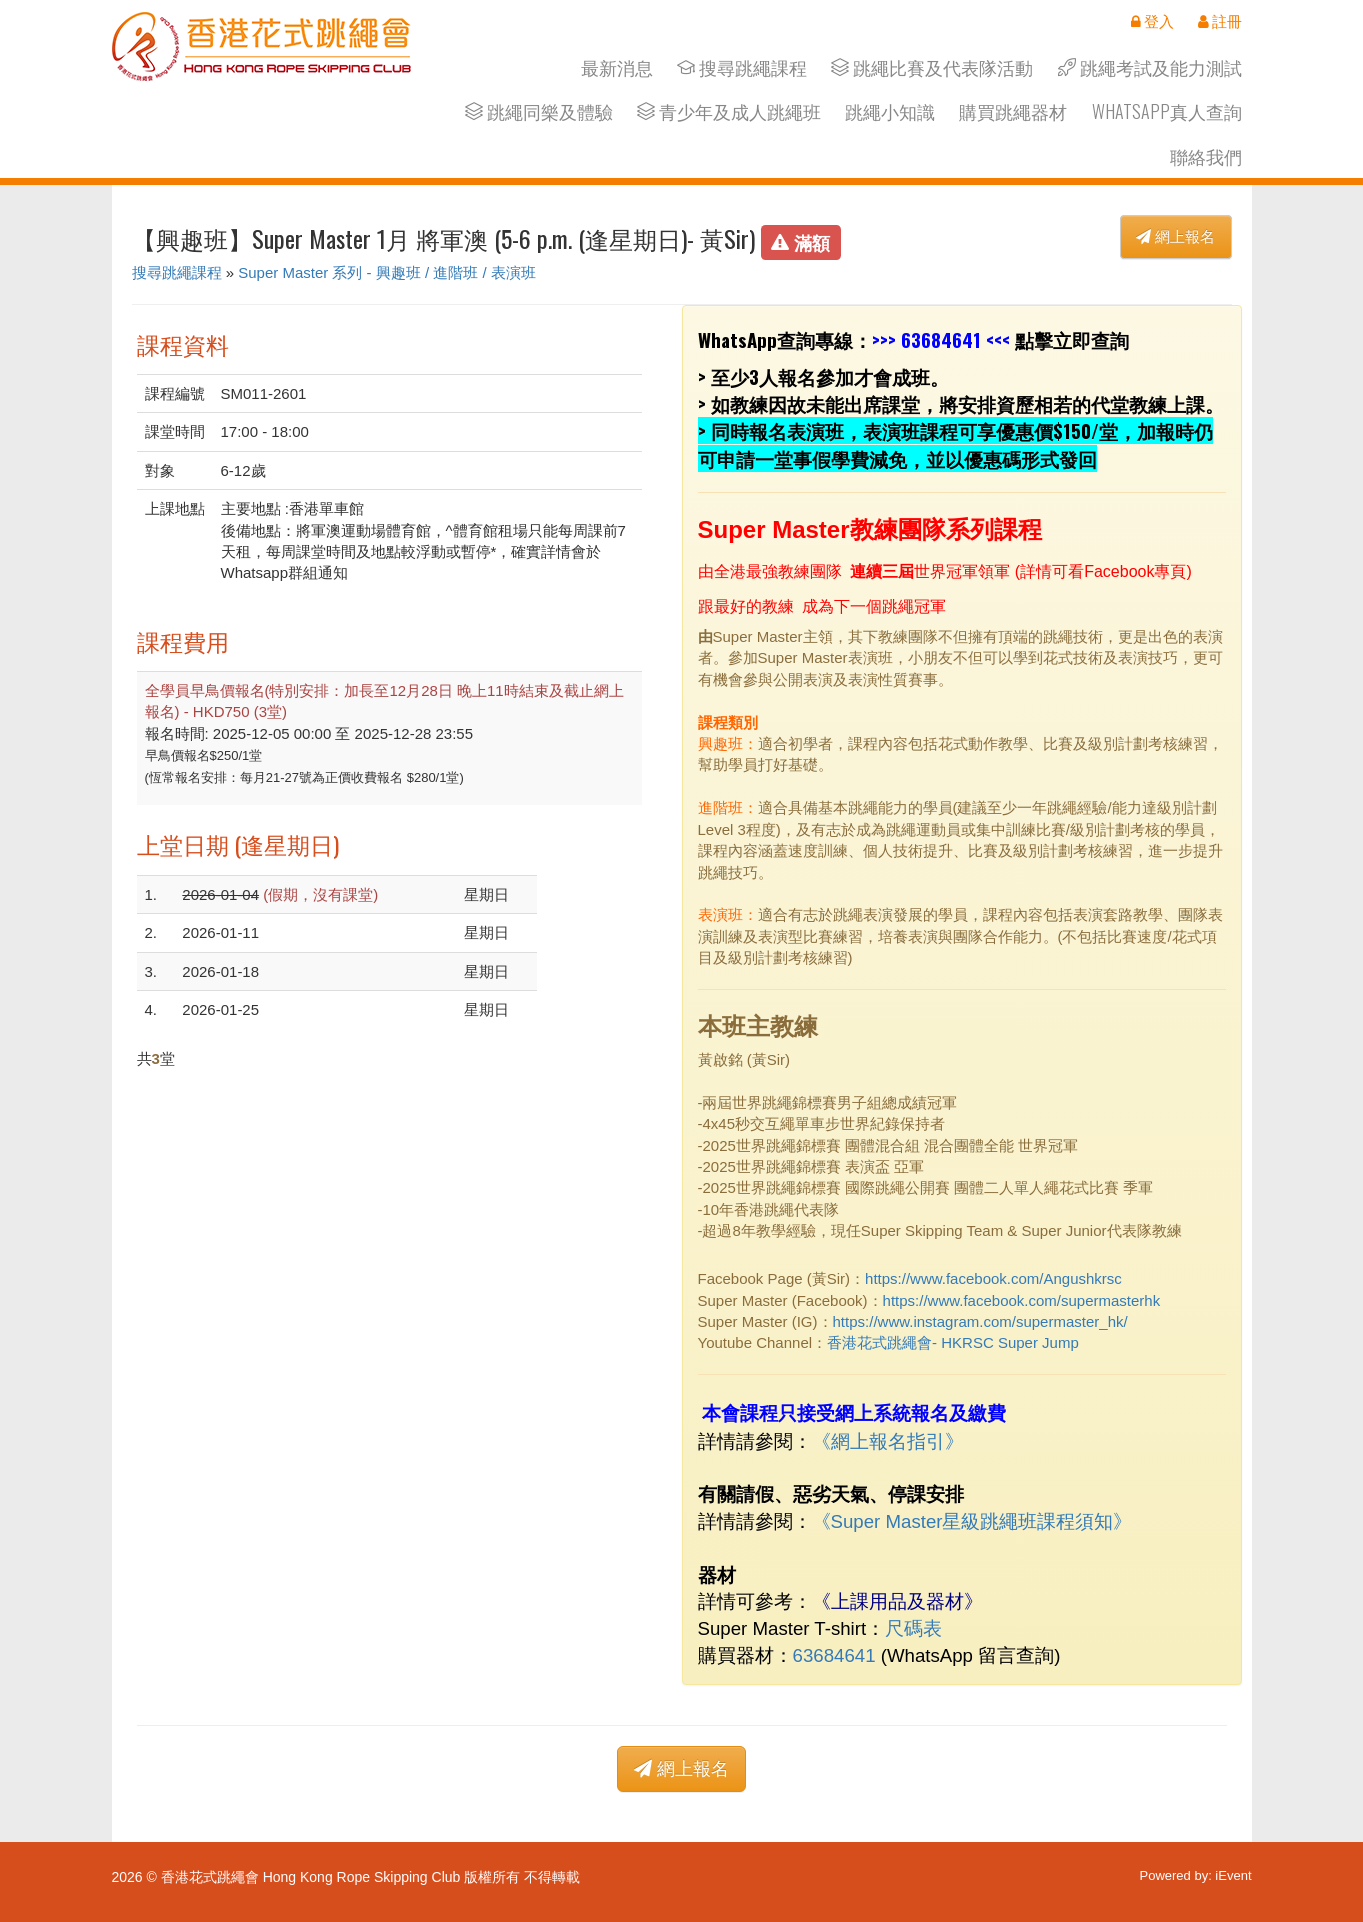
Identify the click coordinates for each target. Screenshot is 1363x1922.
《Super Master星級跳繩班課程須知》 (972, 1521)
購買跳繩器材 (1013, 111)
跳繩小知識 (890, 111)
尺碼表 (913, 1628)
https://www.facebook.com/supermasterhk (1022, 1300)
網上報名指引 (888, 1441)
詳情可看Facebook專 (1095, 571)
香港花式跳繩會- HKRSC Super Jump (953, 1342)
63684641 (941, 339)
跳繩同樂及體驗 (539, 111)
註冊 (1220, 21)
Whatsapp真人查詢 (1167, 111)
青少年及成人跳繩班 (729, 111)
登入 (1152, 21)
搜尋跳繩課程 (742, 67)
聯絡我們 (1206, 156)
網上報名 (1175, 236)
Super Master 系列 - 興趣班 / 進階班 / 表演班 (387, 272)
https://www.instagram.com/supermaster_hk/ (980, 1321)
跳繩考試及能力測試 (1150, 67)
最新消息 (617, 67)
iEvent (1233, 1875)
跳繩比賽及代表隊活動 (932, 67)
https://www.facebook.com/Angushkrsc (993, 1278)
